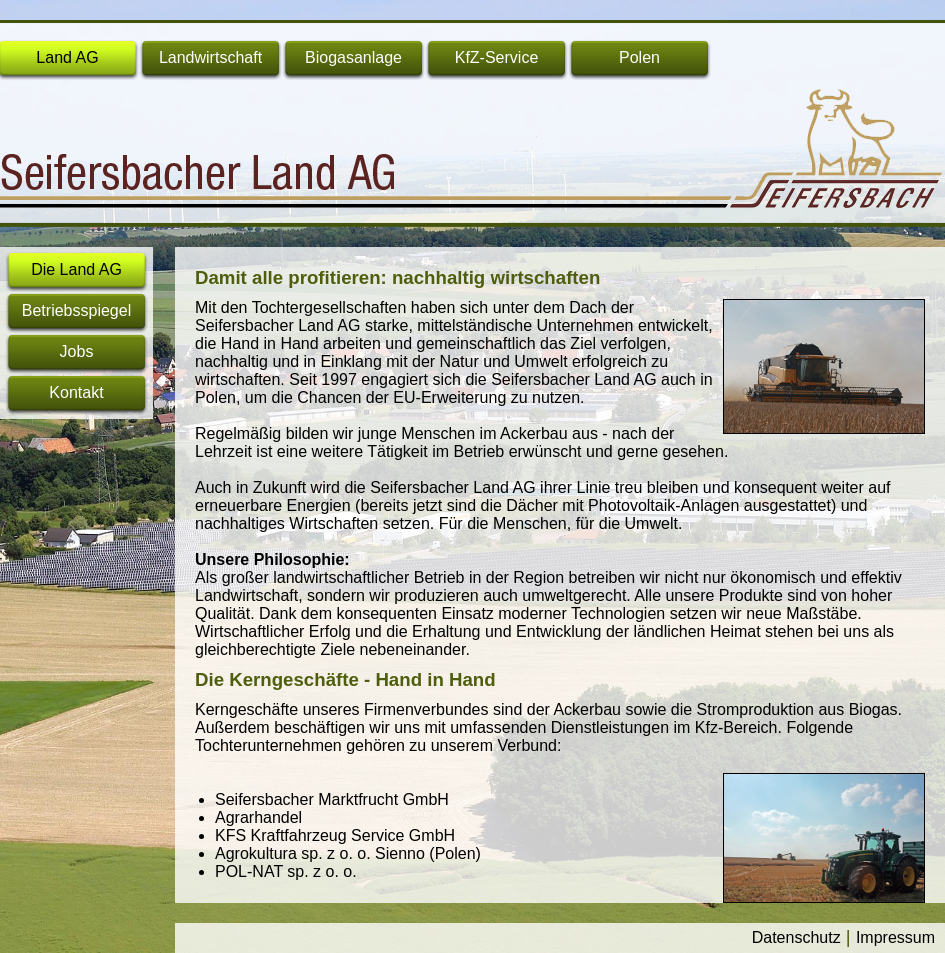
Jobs (77, 351)
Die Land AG (76, 269)
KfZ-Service (497, 57)
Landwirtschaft (210, 57)
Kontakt (76, 392)
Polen (639, 57)
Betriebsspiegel (76, 310)
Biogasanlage (353, 57)
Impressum (895, 937)
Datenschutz (796, 937)
